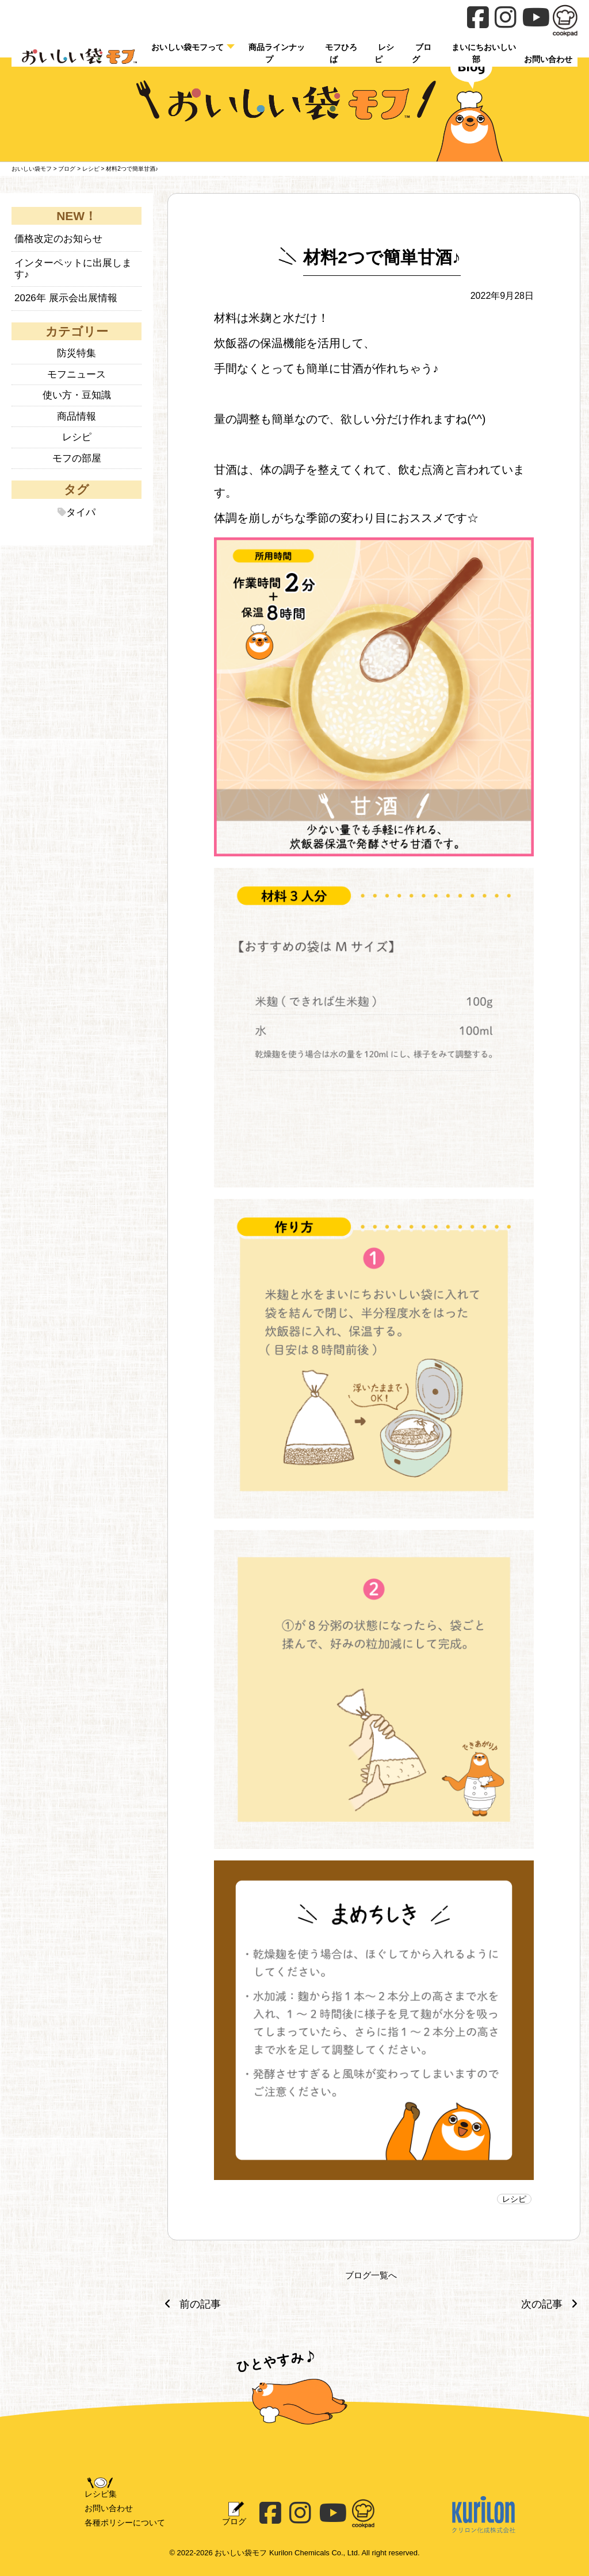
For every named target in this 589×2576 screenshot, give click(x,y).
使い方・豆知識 (77, 395)
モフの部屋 (76, 458)
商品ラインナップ (276, 53)
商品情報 (76, 416)
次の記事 (552, 2304)
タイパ (80, 512)
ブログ (421, 53)
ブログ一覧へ (371, 2275)
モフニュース (76, 374)
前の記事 (190, 2304)
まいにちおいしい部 (484, 53)
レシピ (384, 53)
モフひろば (341, 53)
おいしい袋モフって (187, 47)
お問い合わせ (109, 2508)
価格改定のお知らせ (58, 238)
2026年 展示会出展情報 (65, 298)
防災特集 (76, 353)
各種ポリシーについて (125, 2522)
